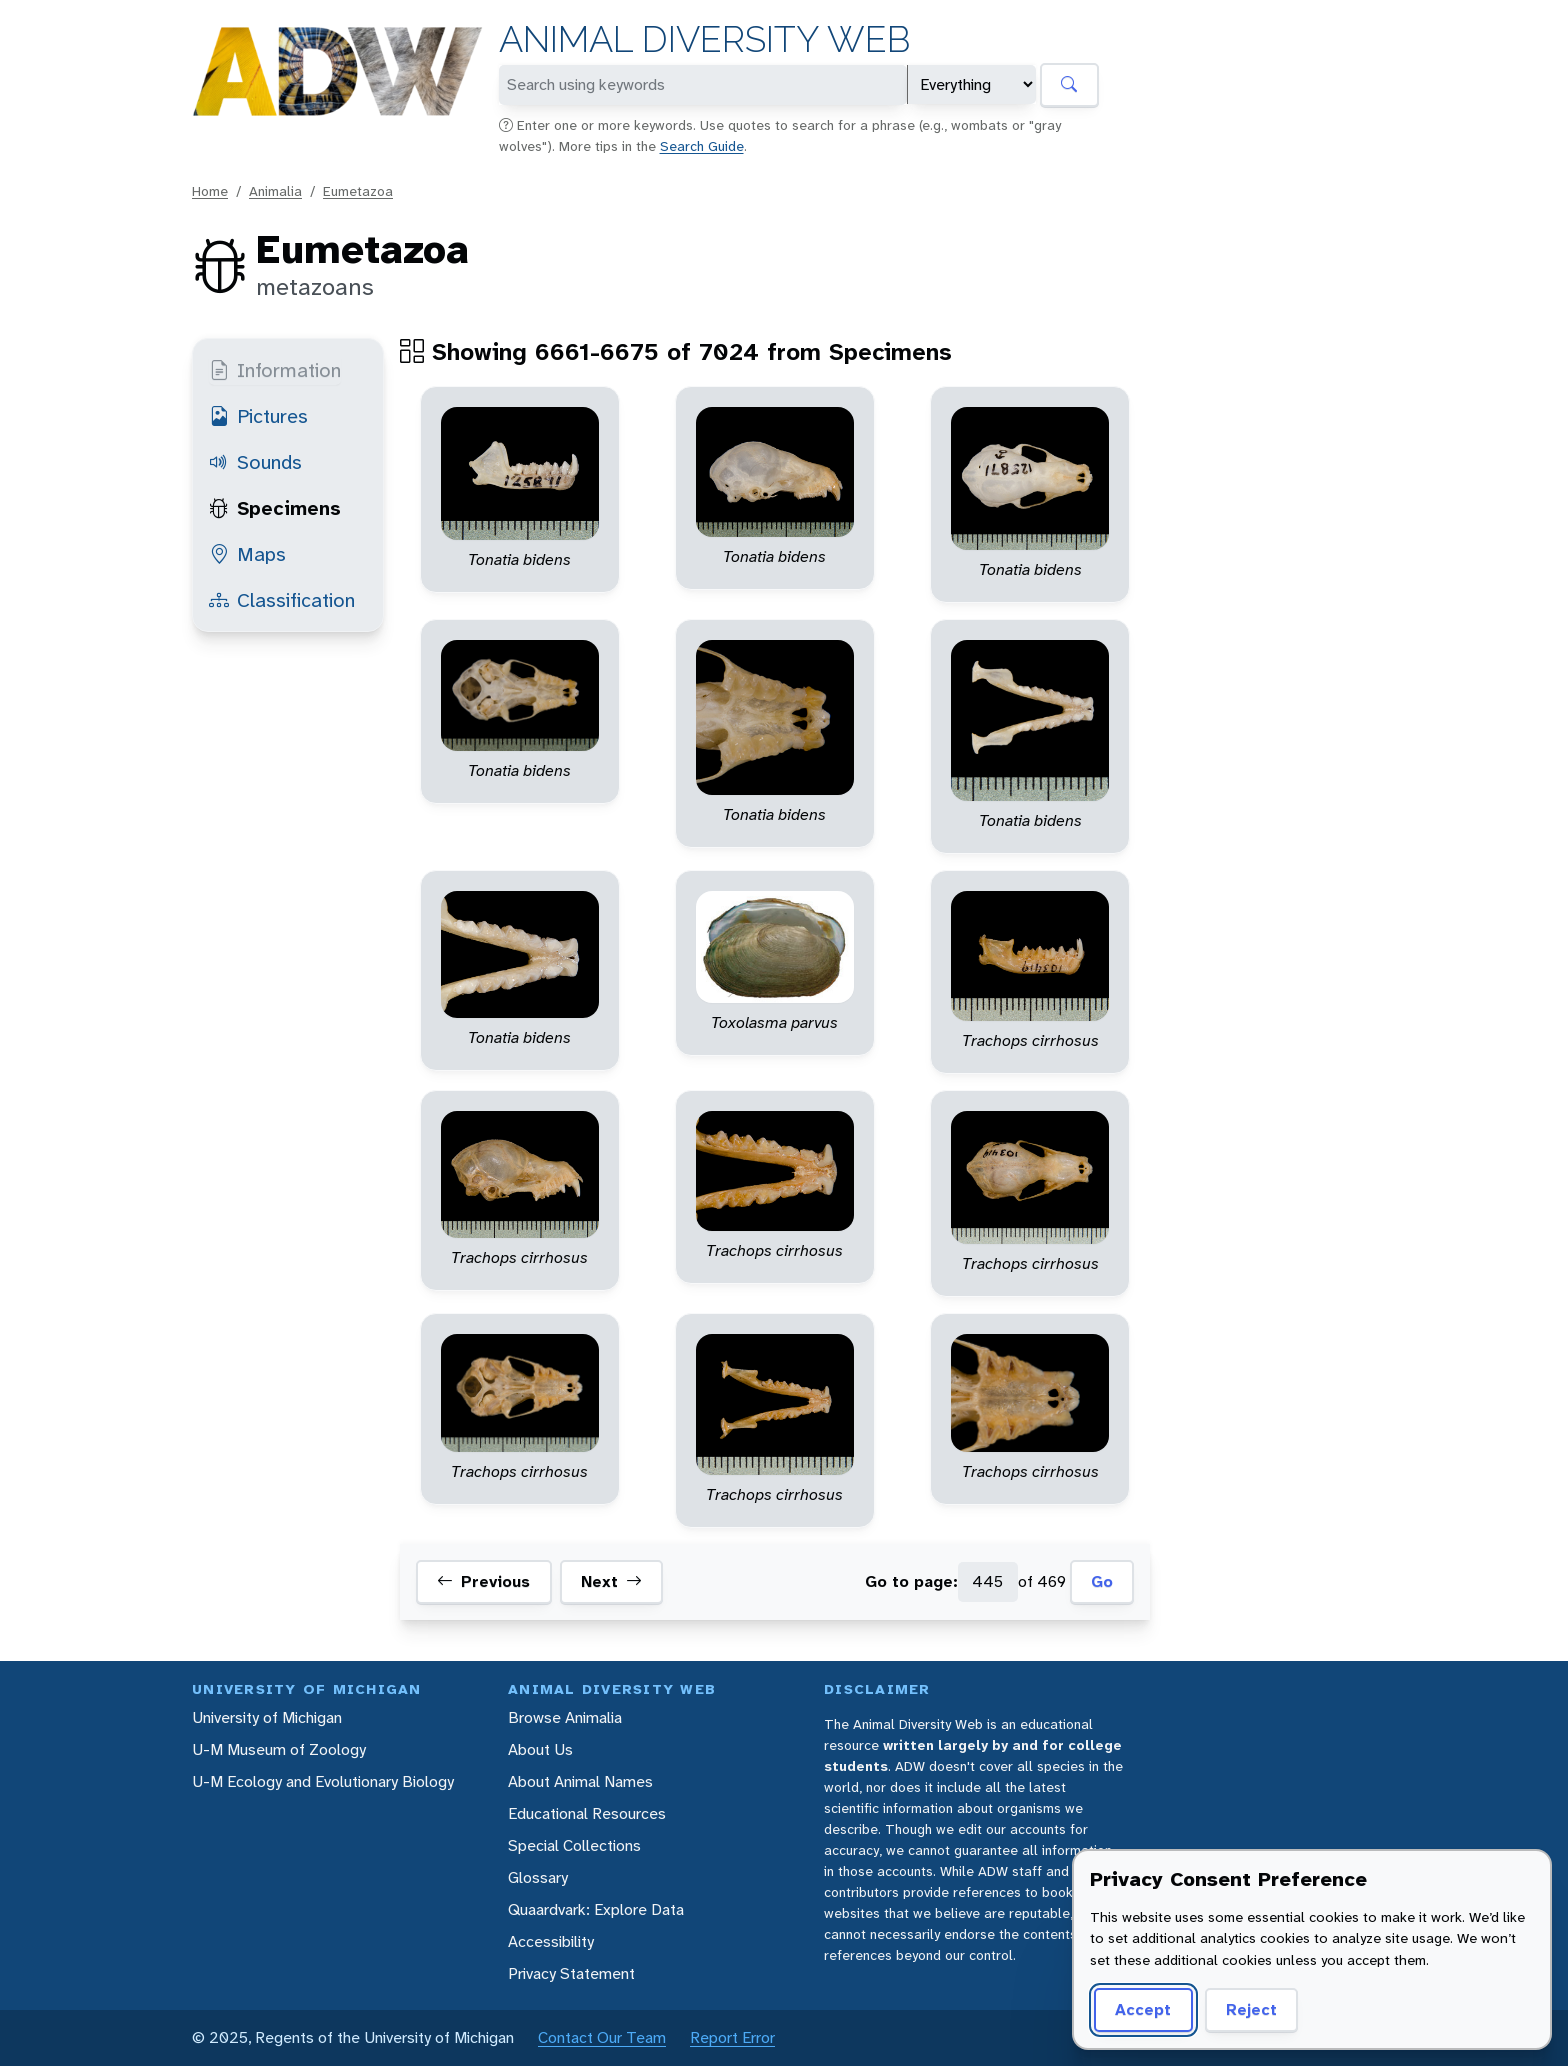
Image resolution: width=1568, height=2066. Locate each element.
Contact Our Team (602, 2037)
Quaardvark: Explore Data (596, 1909)
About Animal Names (580, 1781)
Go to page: (911, 1581)
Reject (1251, 2009)
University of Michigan (267, 1717)
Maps (247, 554)
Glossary (538, 1877)
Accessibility (551, 1941)
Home (210, 191)
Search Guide (702, 146)
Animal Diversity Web (704, 39)
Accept (1143, 2009)
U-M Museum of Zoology (279, 1749)
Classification (282, 600)
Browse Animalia (565, 1717)
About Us (540, 1749)
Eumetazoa (358, 191)
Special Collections (574, 1845)
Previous (483, 1582)
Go (1102, 1581)
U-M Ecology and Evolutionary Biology (323, 1781)
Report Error (732, 2037)
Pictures (258, 416)
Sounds (255, 462)
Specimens (275, 508)
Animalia (275, 191)
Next (611, 1582)
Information (275, 370)
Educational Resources (587, 1813)
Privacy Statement (571, 1973)
